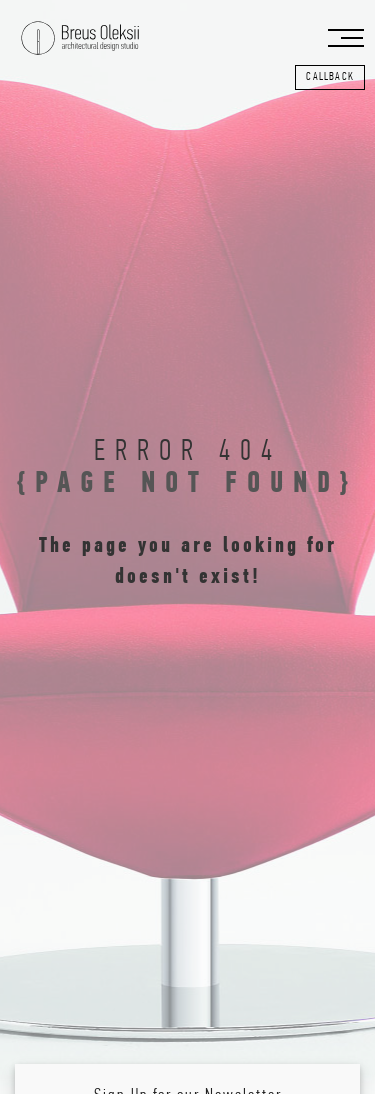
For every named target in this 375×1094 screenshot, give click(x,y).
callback (330, 77)
